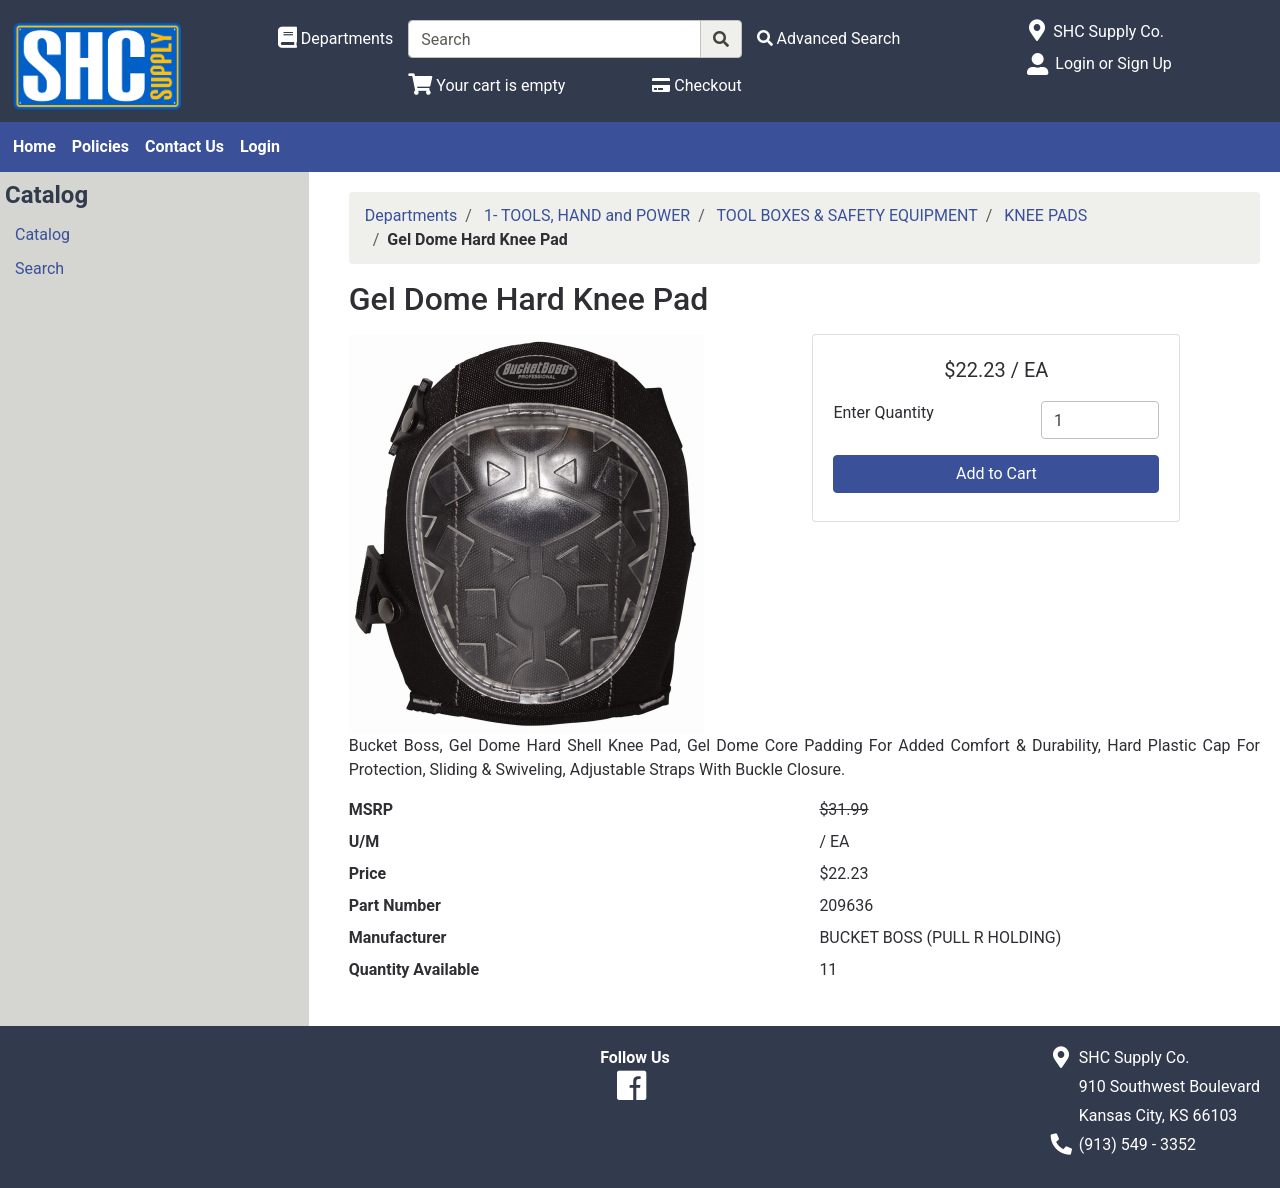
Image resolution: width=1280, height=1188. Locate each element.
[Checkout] (696, 85)
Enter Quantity (883, 412)
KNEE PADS (1045, 215)
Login (260, 146)
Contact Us (184, 146)
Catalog (42, 234)
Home (34, 146)
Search (39, 268)
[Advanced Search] (829, 38)
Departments (411, 215)
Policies (100, 146)
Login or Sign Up (1113, 63)
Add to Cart (996, 473)
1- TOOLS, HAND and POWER (587, 215)
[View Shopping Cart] (486, 85)
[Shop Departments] (336, 39)
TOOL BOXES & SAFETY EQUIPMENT (846, 215)
